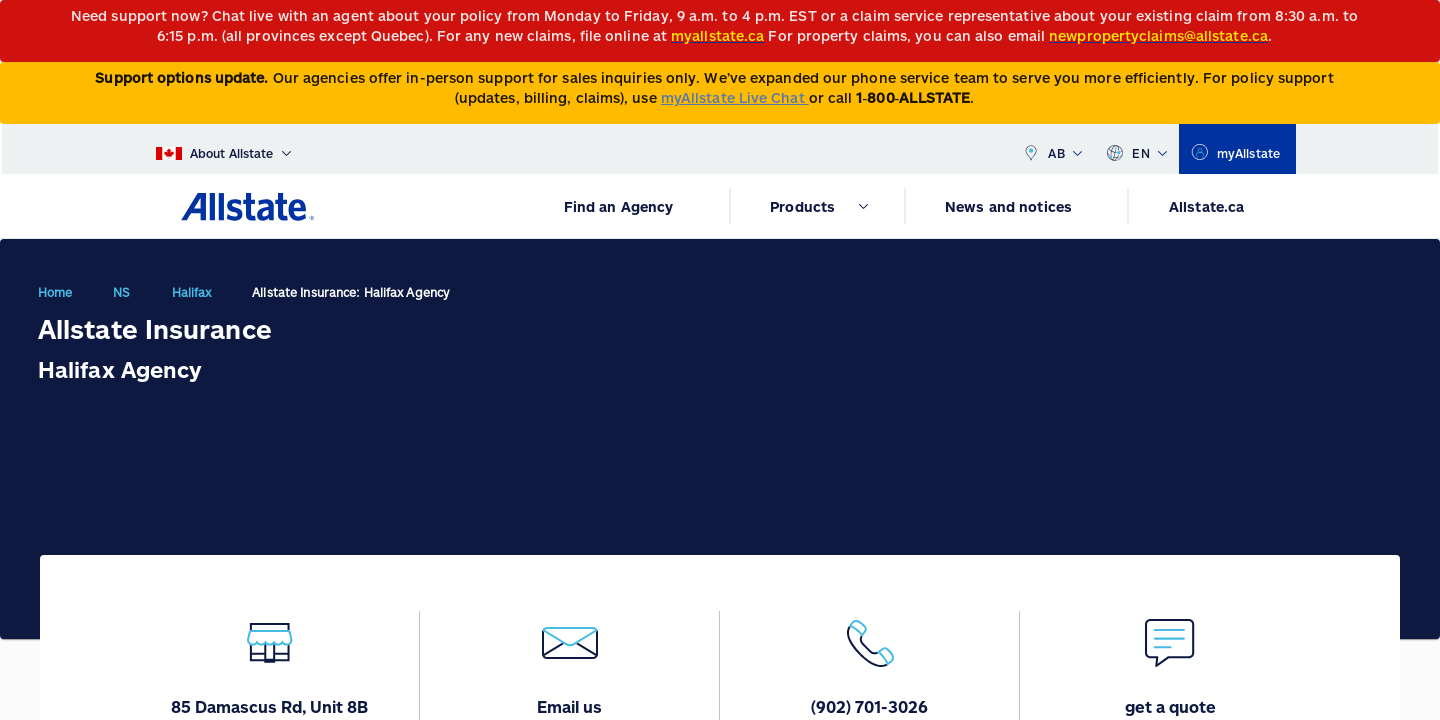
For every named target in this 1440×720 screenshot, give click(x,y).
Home (55, 292)
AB (1052, 149)
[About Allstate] (223, 149)
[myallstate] (1237, 149)
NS (121, 292)
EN (1136, 149)
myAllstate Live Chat (735, 97)
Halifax (192, 292)
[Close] (1420, 21)
